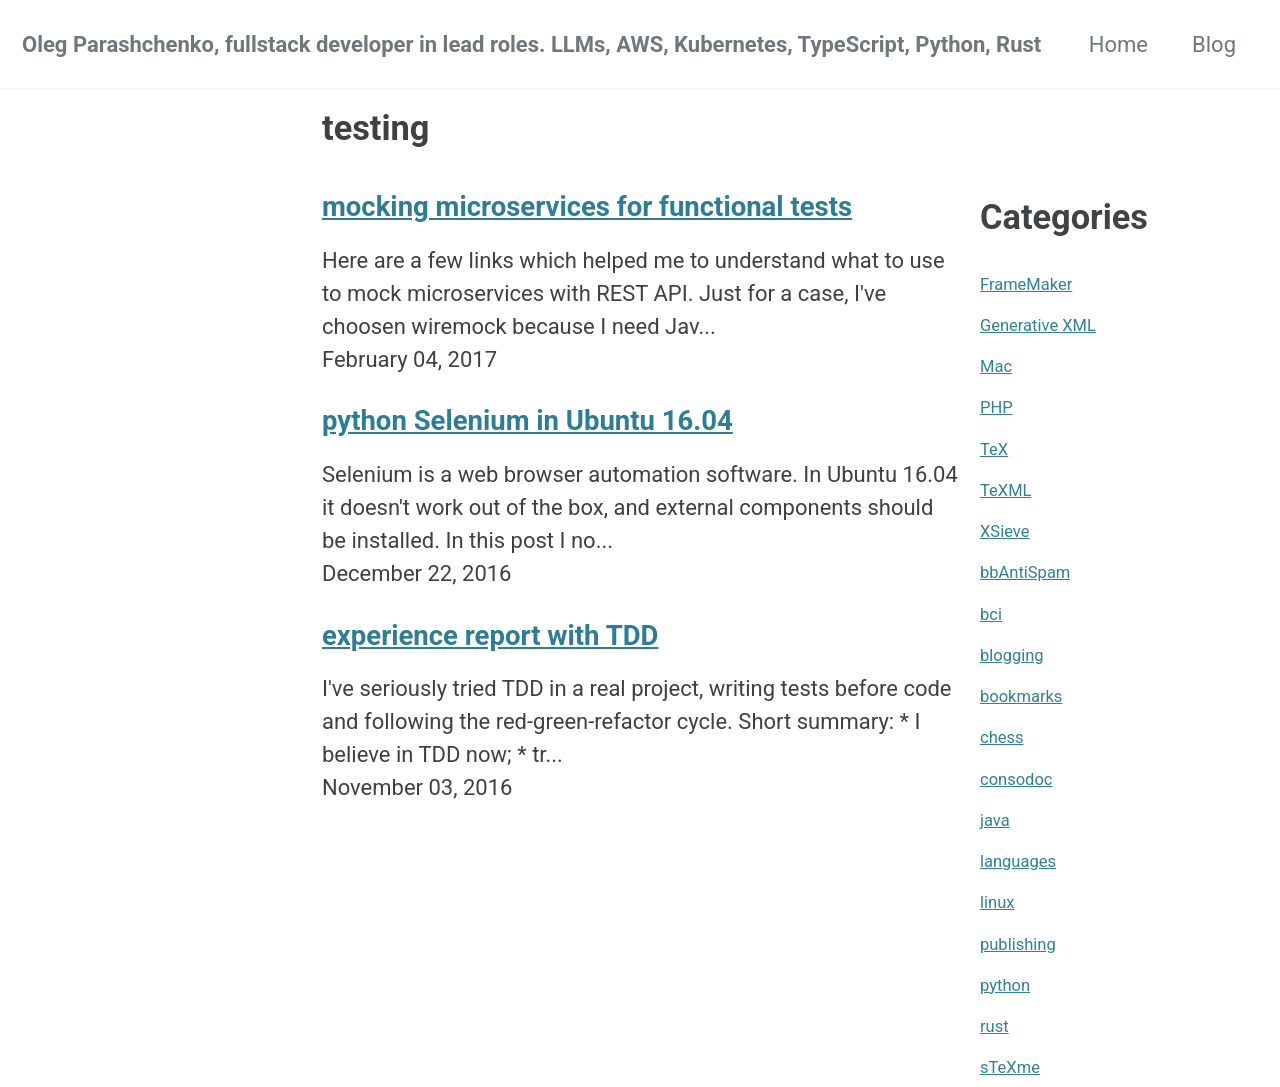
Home (1118, 44)
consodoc (1016, 779)
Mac (996, 366)
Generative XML (1038, 325)
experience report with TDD (490, 635)
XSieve (1004, 531)
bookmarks (1021, 696)
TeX (994, 449)
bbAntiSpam (1025, 572)
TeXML (1005, 490)
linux (997, 902)
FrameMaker (1026, 284)
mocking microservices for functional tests (587, 206)
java (995, 820)
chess (1002, 737)
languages (1018, 861)
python (1005, 985)
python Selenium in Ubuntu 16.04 (527, 420)
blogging (1012, 655)
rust (994, 1026)
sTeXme (1010, 1067)
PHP (996, 407)
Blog (1214, 44)
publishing (1018, 944)
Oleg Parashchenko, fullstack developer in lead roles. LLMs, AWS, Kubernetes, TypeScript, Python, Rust (531, 44)
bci (991, 614)
